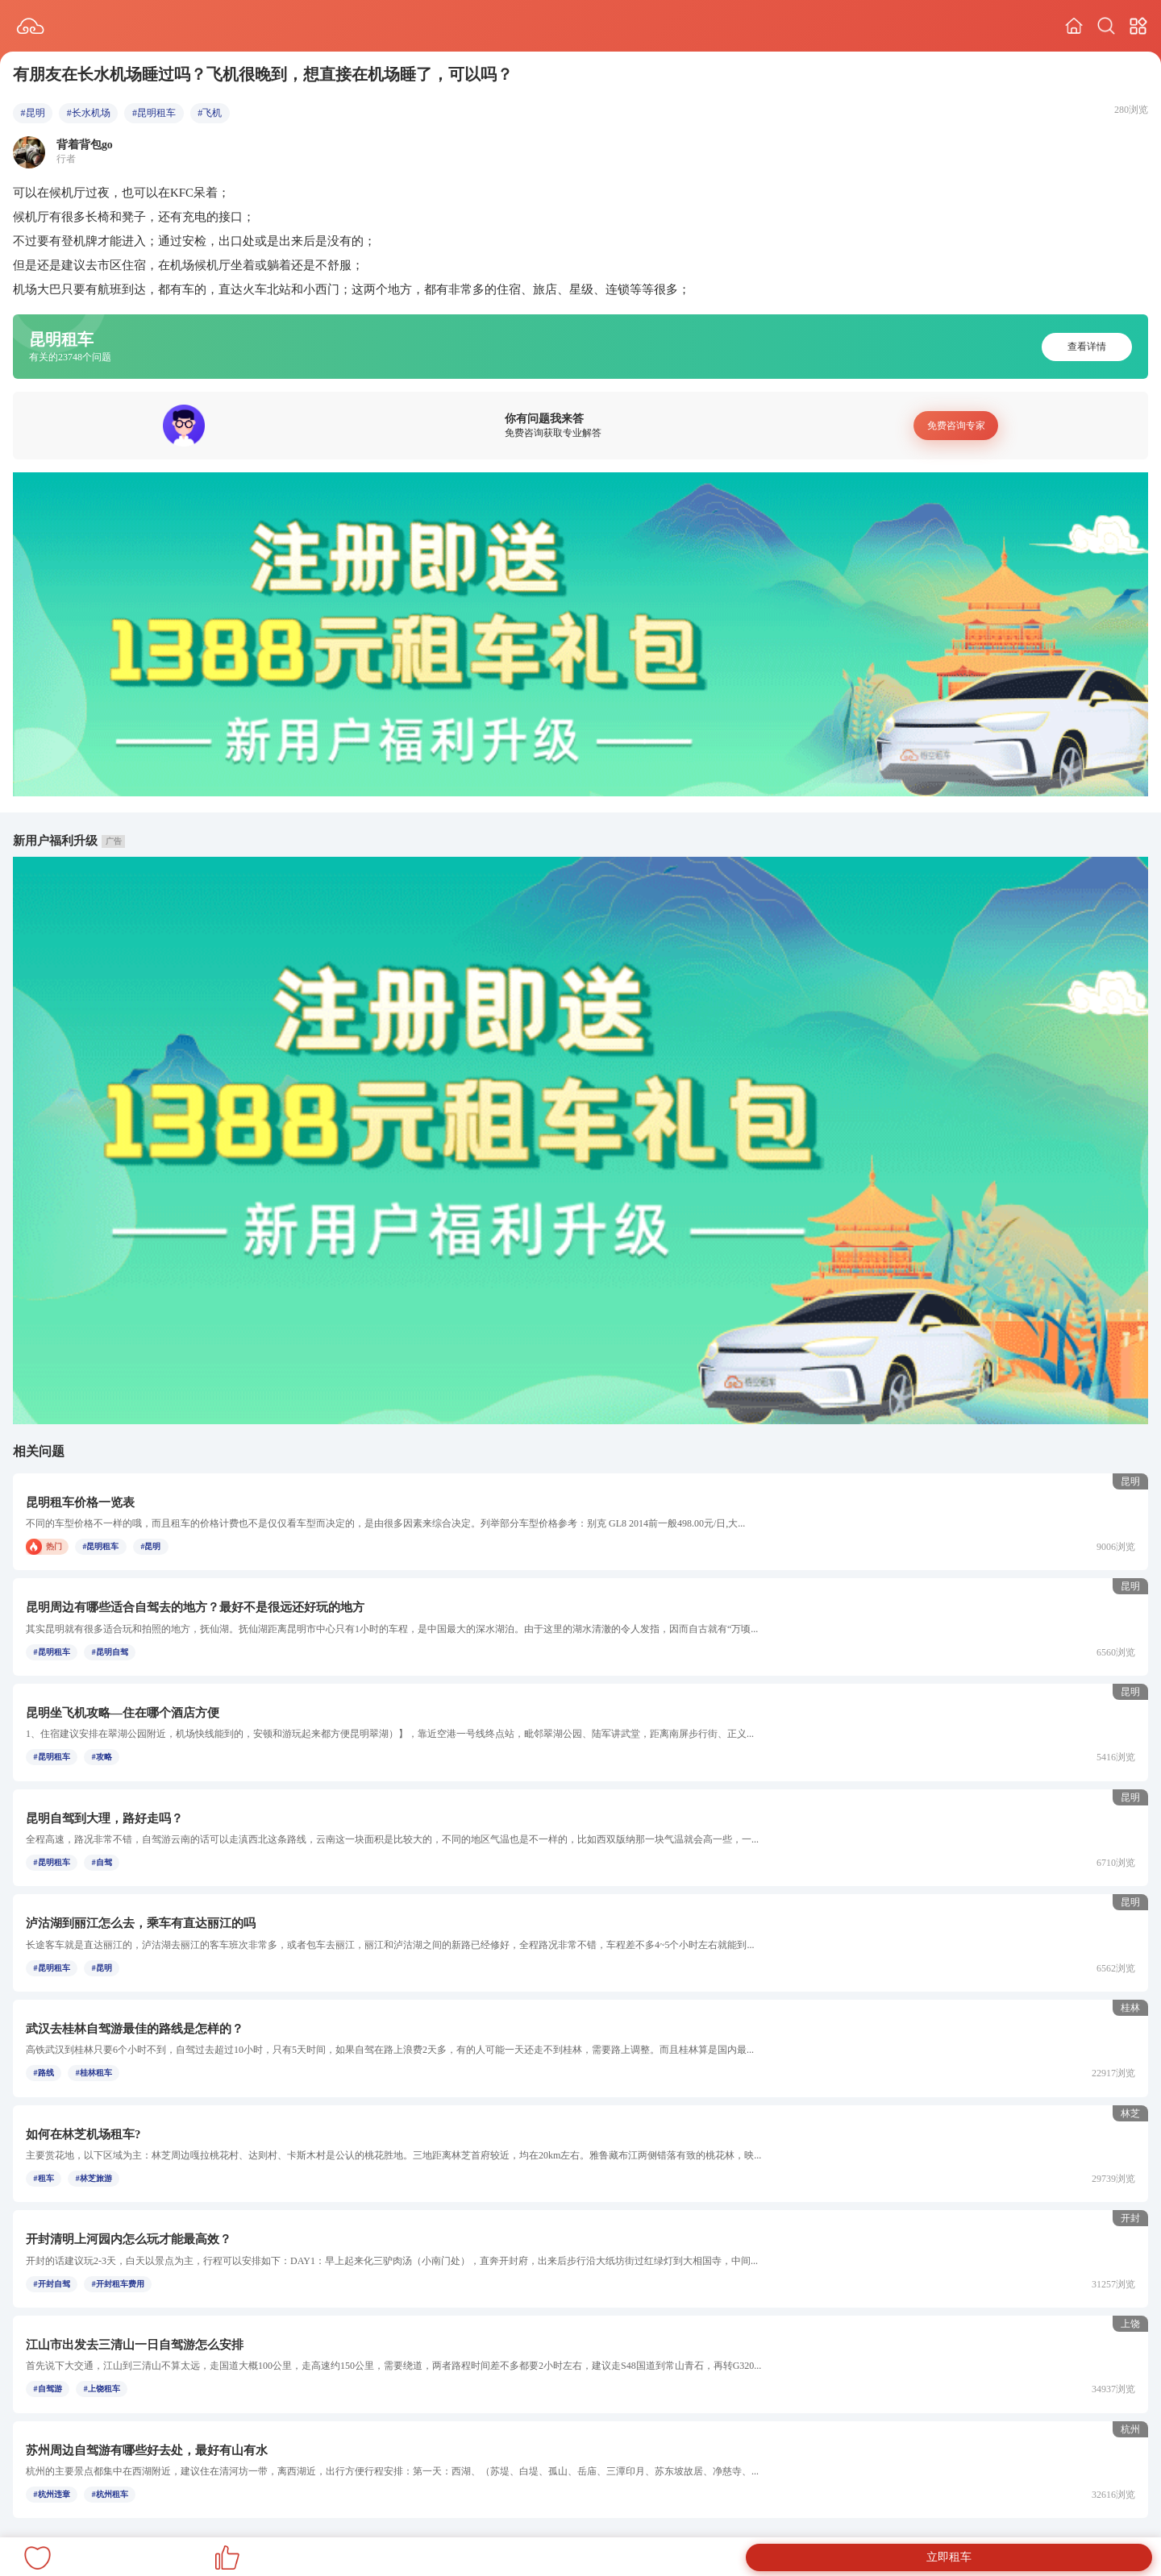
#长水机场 (88, 112)
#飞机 (210, 112)
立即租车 (949, 2557)
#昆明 (33, 112)
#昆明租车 (154, 112)
